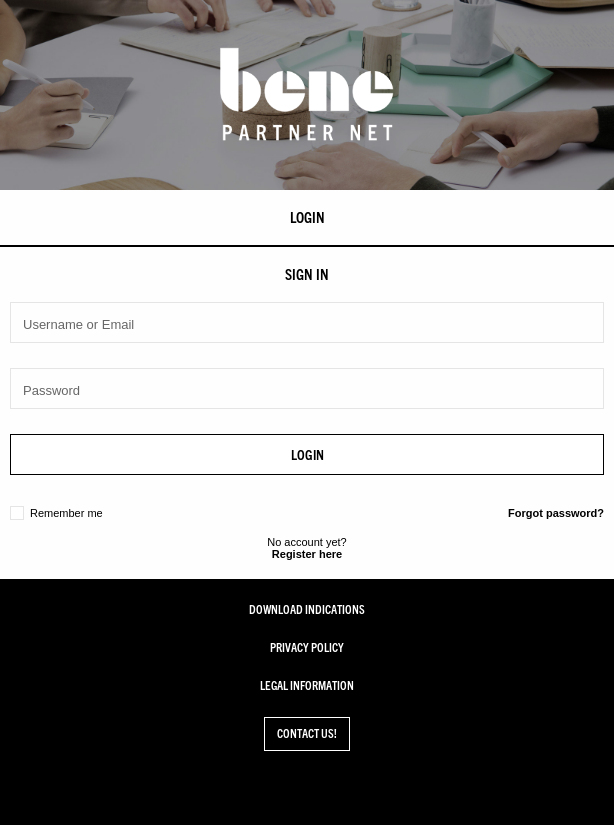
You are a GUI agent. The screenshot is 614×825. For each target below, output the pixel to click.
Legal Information (307, 686)
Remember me (66, 513)
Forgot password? (556, 513)
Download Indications (307, 610)
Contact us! (307, 733)
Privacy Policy (307, 648)
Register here (307, 554)
